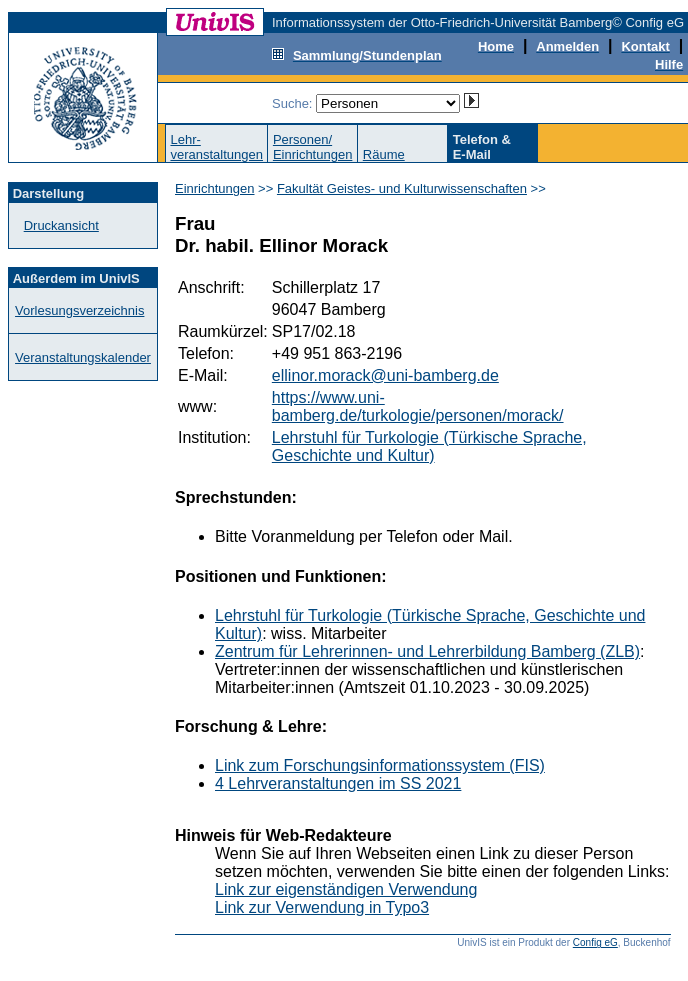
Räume (384, 154)
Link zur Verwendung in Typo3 (322, 907)
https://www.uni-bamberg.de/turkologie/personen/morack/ (418, 406)
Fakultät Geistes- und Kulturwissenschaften (402, 188)
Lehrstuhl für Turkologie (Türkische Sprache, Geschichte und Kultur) (429, 446)
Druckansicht (61, 225)
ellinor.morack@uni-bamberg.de (385, 375)
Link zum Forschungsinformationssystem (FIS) (380, 765)
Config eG (595, 942)
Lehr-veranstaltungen (216, 147)
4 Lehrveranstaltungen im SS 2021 (338, 783)
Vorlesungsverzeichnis (79, 310)
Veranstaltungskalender (83, 357)
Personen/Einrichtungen (313, 147)
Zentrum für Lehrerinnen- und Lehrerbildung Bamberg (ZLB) (427, 651)
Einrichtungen (215, 188)
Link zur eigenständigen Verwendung (346, 889)
